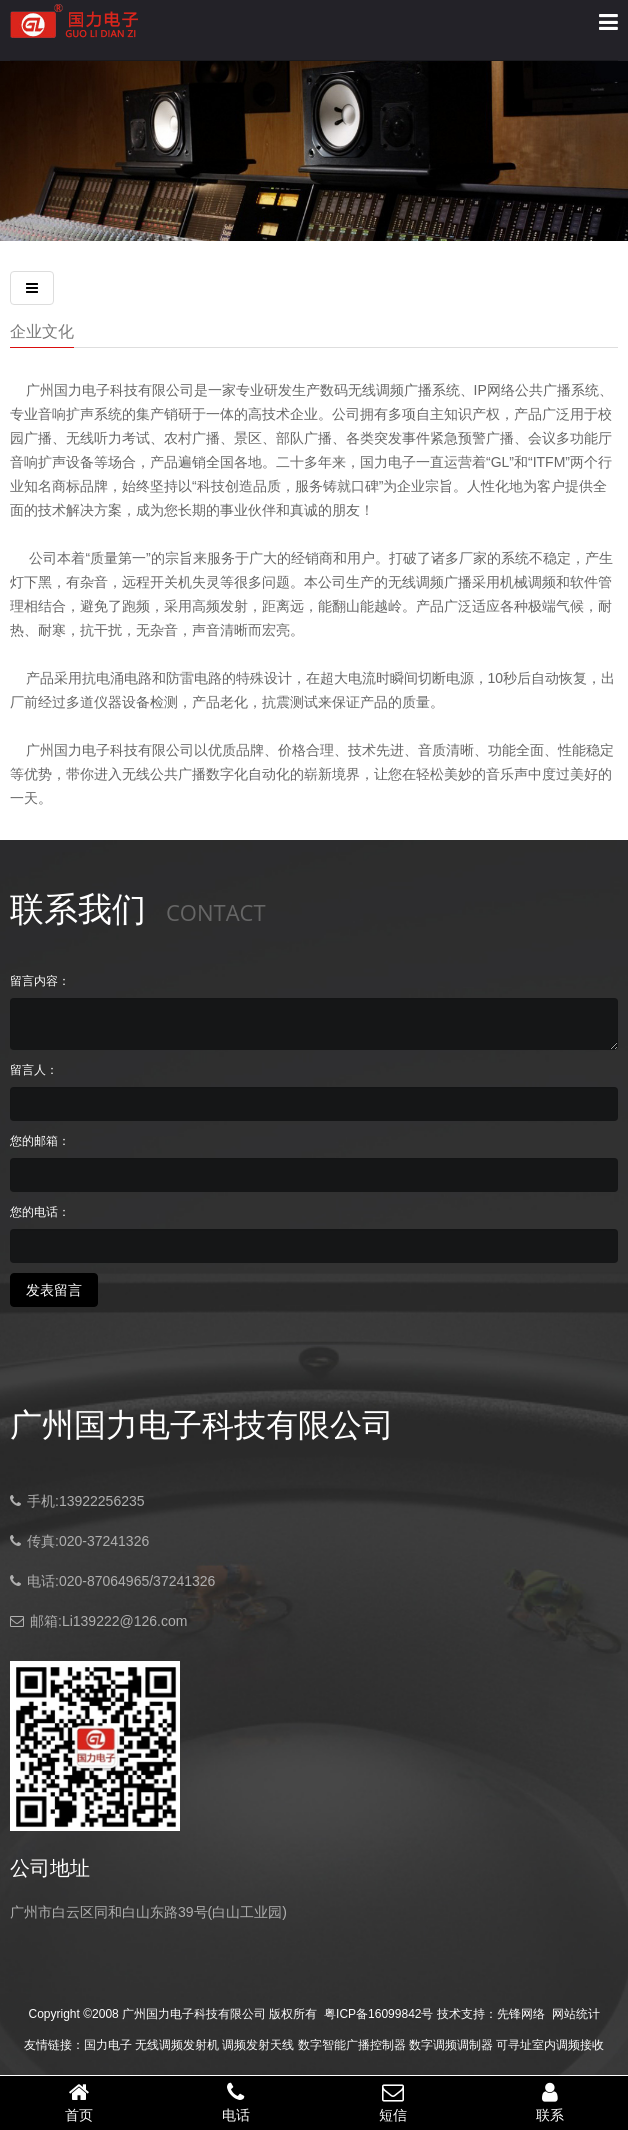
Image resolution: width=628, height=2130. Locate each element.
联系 (549, 2102)
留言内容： (40, 981)
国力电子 (108, 2045)
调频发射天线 (258, 2045)
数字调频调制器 (451, 2045)
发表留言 (54, 1290)
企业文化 (42, 331)
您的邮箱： (40, 1141)
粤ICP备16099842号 (378, 2014)
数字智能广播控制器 (352, 2045)
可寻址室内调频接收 (550, 2045)
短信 (392, 2102)
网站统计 (576, 2014)
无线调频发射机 (177, 2045)
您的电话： (40, 1212)
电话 (235, 2102)
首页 (78, 2102)
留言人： (34, 1070)
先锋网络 (521, 2014)
